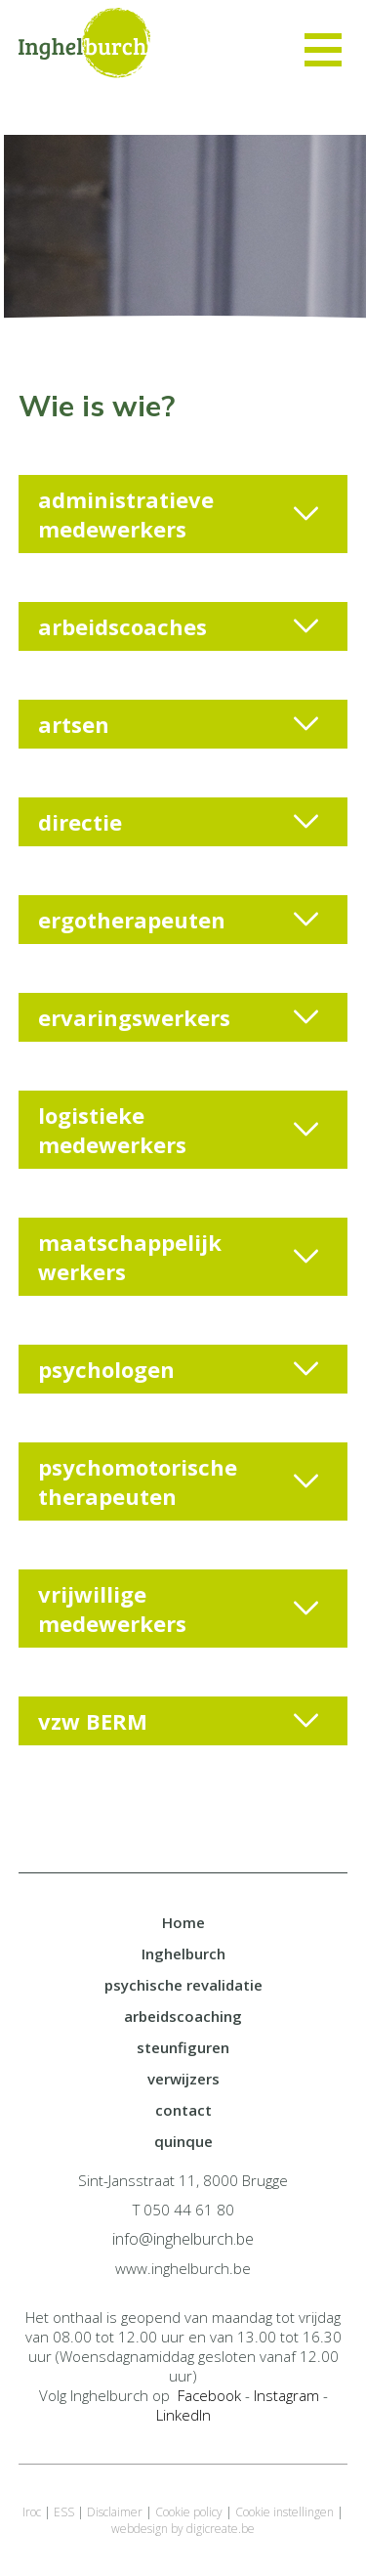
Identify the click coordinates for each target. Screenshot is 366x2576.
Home (183, 1922)
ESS (64, 2512)
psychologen (178, 1369)
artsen (178, 724)
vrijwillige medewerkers (178, 1608)
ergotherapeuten (178, 919)
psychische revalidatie (183, 1985)
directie (178, 822)
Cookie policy (189, 2512)
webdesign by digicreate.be (183, 2528)
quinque (183, 2141)
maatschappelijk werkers (178, 1256)
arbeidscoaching (183, 2016)
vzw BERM (178, 1721)
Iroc (31, 2512)
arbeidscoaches (178, 626)
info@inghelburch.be (183, 2239)
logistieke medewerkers (178, 1129)
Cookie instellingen (284, 2512)
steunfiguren (183, 2047)
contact (183, 2110)
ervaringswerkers (178, 1017)
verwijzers (183, 2078)
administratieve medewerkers (178, 514)
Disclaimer (114, 2512)
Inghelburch (183, 1953)
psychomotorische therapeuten (178, 1481)
